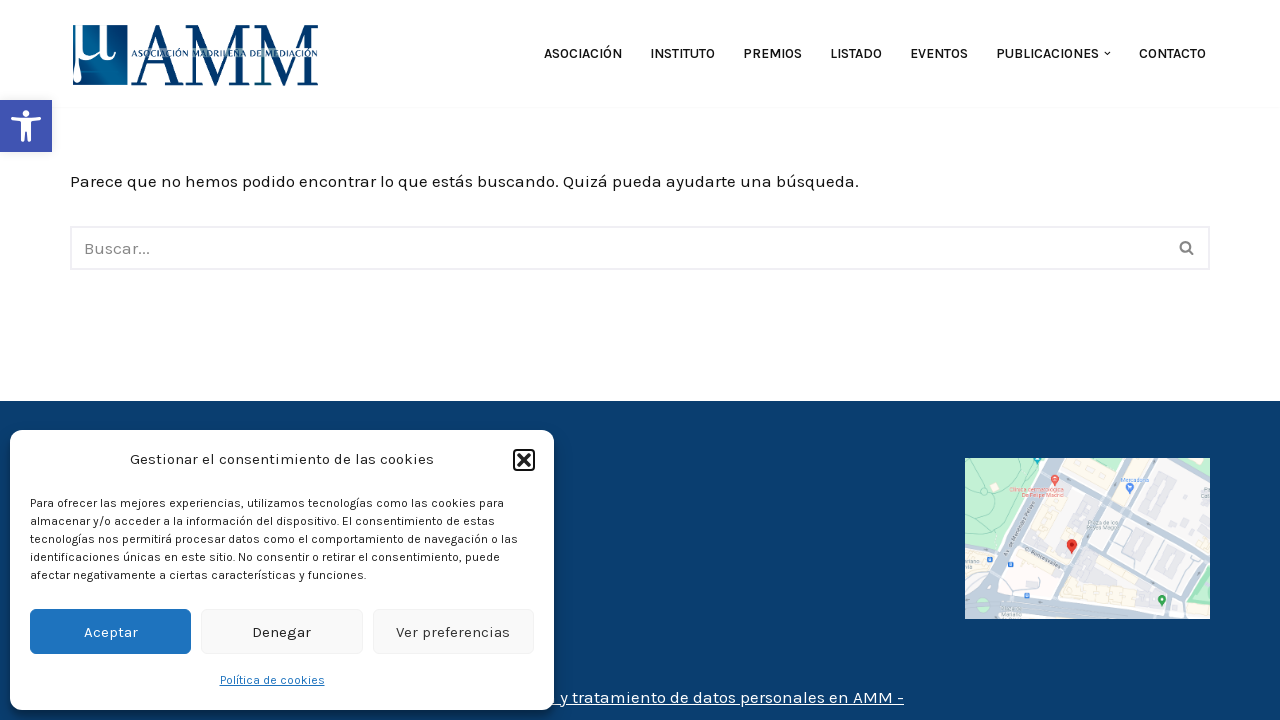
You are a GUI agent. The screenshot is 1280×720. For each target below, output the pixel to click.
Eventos (939, 53)
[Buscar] (617, 248)
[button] (26, 126)
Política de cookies (272, 680)
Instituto (682, 53)
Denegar (281, 632)
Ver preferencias (453, 632)
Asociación (583, 53)
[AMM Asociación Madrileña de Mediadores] (200, 53)
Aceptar (111, 632)
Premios (772, 53)
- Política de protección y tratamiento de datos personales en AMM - (640, 697)
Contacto (1172, 53)
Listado (856, 53)
